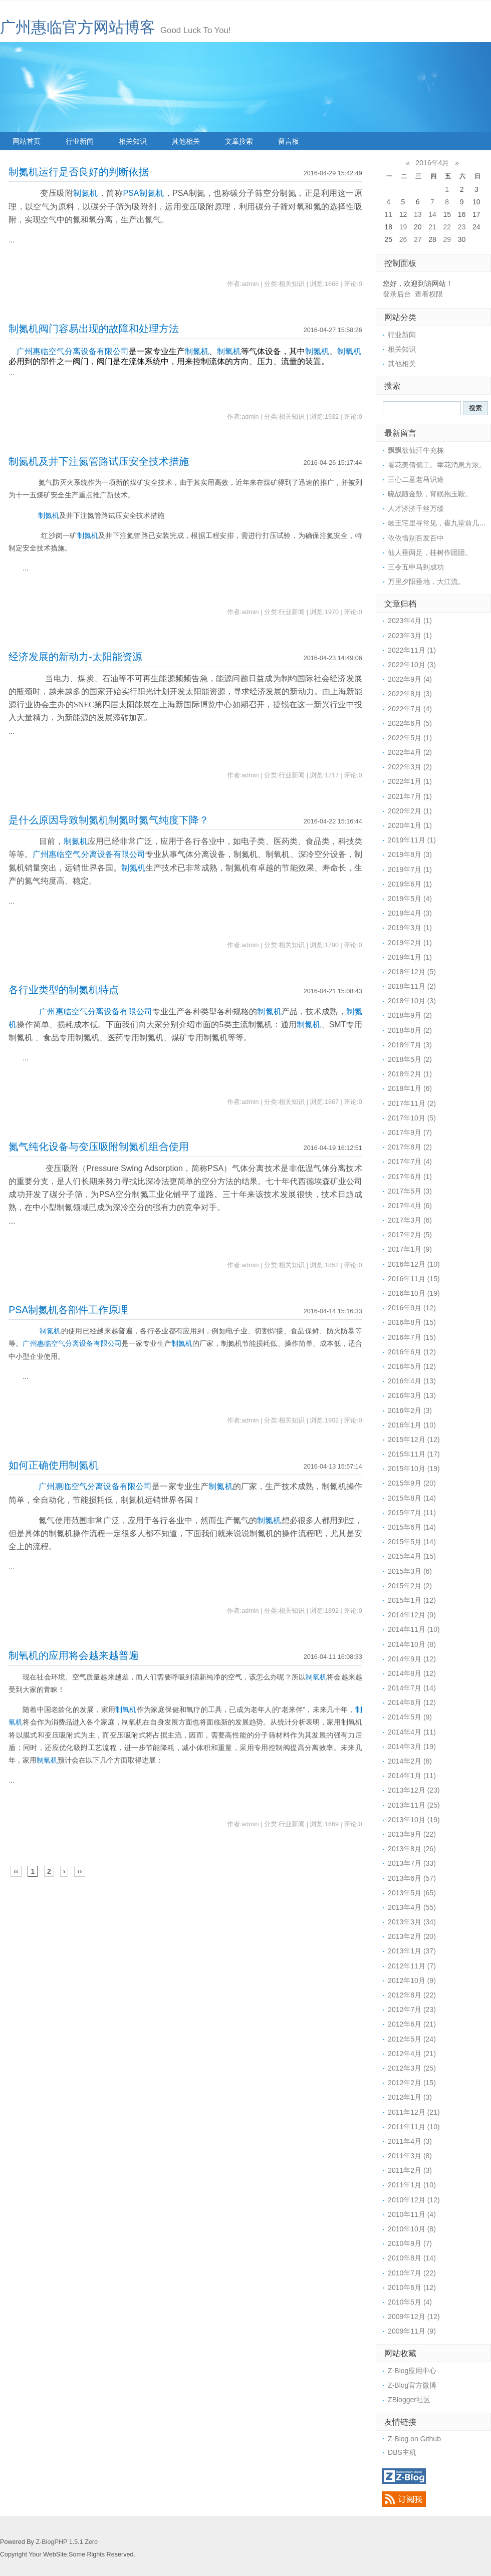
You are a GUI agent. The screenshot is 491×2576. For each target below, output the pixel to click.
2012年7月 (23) (412, 2010)
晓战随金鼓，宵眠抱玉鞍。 (430, 494)
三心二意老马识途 (416, 479)
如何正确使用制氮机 (54, 1465)
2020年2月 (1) (410, 811)
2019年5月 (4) (410, 899)
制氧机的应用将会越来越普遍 (74, 1655)
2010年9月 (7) (410, 2243)
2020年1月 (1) (410, 825)
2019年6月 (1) (410, 884)
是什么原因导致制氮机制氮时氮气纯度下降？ (109, 819)
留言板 (288, 141)
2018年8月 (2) (410, 1030)
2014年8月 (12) (412, 1673)
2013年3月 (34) (412, 1922)
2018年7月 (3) (410, 1045)
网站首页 (27, 141)
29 (447, 239)
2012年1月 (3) (410, 2097)
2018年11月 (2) (412, 986)
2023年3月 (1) (410, 636)
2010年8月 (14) (412, 2258)
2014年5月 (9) (410, 1717)
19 (403, 227)
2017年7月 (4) (410, 1162)
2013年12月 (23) (414, 1790)
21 (432, 227)
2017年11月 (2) (412, 1103)
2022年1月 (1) (410, 781)
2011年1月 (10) (412, 2185)
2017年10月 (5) (412, 1118)
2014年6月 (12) (412, 1702)
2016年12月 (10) (414, 1264)
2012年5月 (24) (412, 2039)
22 (447, 227)
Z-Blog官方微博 (412, 2385)
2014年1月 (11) (412, 1776)
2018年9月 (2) (410, 1015)
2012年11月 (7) (412, 1966)
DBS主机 (402, 2452)
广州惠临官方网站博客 (77, 27)
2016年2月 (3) (410, 1410)
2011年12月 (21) (414, 2112)
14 (432, 214)
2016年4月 (432, 163)
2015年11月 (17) (414, 1454)
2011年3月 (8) (410, 2156)
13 (418, 214)
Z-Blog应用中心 (412, 2371)
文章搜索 (239, 141)
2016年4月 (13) (412, 1381)
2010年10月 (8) (412, 2229)
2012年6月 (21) (412, 2024)
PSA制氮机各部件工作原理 (68, 1309)
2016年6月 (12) (412, 1352)
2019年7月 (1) (410, 870)
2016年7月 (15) (412, 1337)
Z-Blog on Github (414, 2439)
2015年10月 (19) (414, 1469)
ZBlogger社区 (409, 2400)
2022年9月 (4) (410, 679)
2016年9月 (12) (412, 1308)
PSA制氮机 (143, 193)
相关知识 (133, 141)
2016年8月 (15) (412, 1322)
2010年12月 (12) (414, 2200)
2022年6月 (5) (410, 723)
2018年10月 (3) (412, 1001)
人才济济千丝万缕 (416, 508)
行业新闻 (80, 141)
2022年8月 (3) (410, 694)
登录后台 (397, 294)
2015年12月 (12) (414, 1440)
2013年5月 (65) (412, 1893)
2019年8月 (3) (410, 854)
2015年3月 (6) (410, 1571)
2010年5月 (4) (410, 2302)
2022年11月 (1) (412, 650)
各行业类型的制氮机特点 (64, 989)
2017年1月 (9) (410, 1249)
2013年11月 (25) (414, 1805)
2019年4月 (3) (410, 913)
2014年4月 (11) (412, 1732)
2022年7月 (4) (410, 709)
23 (462, 227)
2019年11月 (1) (412, 840)
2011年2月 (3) (410, 2170)
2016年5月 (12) (412, 1366)
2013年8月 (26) (412, 1849)
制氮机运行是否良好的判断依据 (79, 171)
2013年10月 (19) (414, 1820)
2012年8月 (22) (412, 1995)
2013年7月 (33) (412, 1863)
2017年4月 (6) (410, 1206)
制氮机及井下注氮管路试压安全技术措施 (99, 461)
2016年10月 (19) (414, 1293)
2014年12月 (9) (412, 1615)
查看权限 (429, 294)
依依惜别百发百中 (416, 538)
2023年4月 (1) (410, 621)
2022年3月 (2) (410, 767)
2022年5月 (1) (410, 738)
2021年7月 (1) (410, 796)
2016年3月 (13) (412, 1395)
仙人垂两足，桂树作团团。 (430, 552)
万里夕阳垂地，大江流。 (426, 582)
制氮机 (85, 193)
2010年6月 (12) (412, 2287)
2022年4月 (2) (410, 752)
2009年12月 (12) (414, 2317)
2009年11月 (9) (412, 2331)
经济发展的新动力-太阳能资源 (75, 656)
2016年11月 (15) (414, 1279)
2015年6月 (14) (412, 1527)
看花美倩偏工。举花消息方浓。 (437, 465)
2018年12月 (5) (412, 972)
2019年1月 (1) (410, 957)
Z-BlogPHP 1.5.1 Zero (67, 2541)
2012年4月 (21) (412, 2054)
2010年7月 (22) (412, 2273)
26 (403, 239)
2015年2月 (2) (410, 1586)
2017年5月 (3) (410, 1191)
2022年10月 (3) (412, 665)
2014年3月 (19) (412, 1747)
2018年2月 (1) (410, 1074)
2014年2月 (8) (410, 1761)
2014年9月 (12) (412, 1659)
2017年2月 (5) (410, 1235)
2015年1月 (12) (412, 1600)
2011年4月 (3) (410, 2141)
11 (388, 214)
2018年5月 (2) (410, 1059)
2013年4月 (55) (412, 1907)
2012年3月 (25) (412, 2068)
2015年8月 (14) (412, 1498)
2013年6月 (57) (412, 1878)
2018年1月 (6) (410, 1088)
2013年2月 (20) (412, 1936)
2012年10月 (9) (412, 1980)
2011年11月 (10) (414, 2127)
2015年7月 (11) (412, 1513)
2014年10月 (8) (412, 1644)
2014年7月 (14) (412, 1688)
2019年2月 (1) (410, 943)
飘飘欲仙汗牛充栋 (416, 450)
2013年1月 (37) (412, 1951)
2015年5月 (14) (412, 1542)
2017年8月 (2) (410, 1147)
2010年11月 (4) (412, 2214)
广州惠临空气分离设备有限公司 (73, 351)
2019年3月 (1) (410, 928)
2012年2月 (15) (412, 2083)
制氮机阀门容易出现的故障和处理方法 (94, 328)
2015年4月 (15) (412, 1556)
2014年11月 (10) (414, 1629)
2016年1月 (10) (412, 1425)
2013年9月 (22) (412, 1834)
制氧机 (229, 351)
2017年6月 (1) (410, 1177)
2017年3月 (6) (410, 1220)
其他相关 (186, 141)
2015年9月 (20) (412, 1483)
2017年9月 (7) (410, 1132)
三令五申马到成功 (416, 567)
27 (418, 239)
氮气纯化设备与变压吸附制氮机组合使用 (99, 1146)
